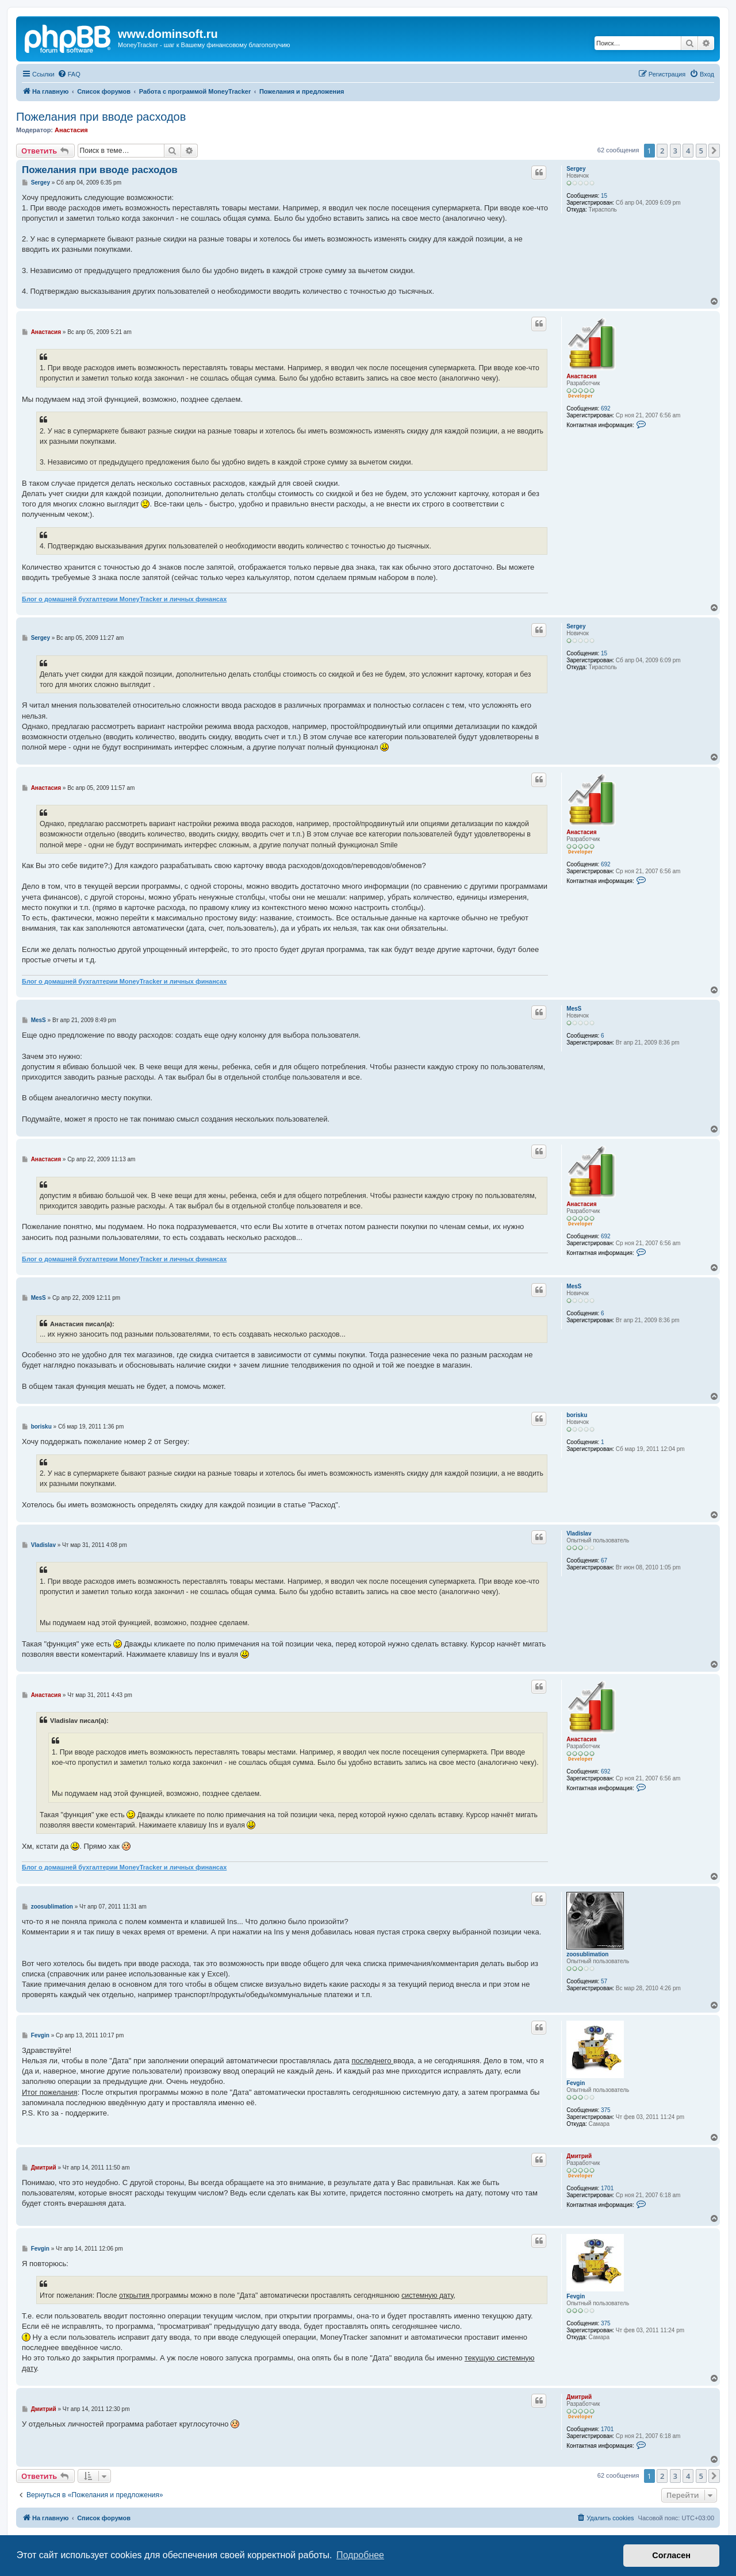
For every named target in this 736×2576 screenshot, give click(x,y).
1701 (607, 2188)
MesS (573, 1008)
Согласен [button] (671, 2555)
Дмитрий (579, 2156)
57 (604, 1981)
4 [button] (688, 150)
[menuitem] (68, 74)
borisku (576, 1415)
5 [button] (701, 150)
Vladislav (578, 1533)
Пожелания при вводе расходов (101, 116)
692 (606, 408)
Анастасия (71, 129)
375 (606, 2110)
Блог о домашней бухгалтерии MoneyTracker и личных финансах (124, 599)
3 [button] (675, 150)
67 (604, 1560)
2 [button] (662, 150)
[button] (714, 151)
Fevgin (575, 2083)
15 (604, 196)
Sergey (575, 169)
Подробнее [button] (360, 2555)
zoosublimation (587, 1954)
